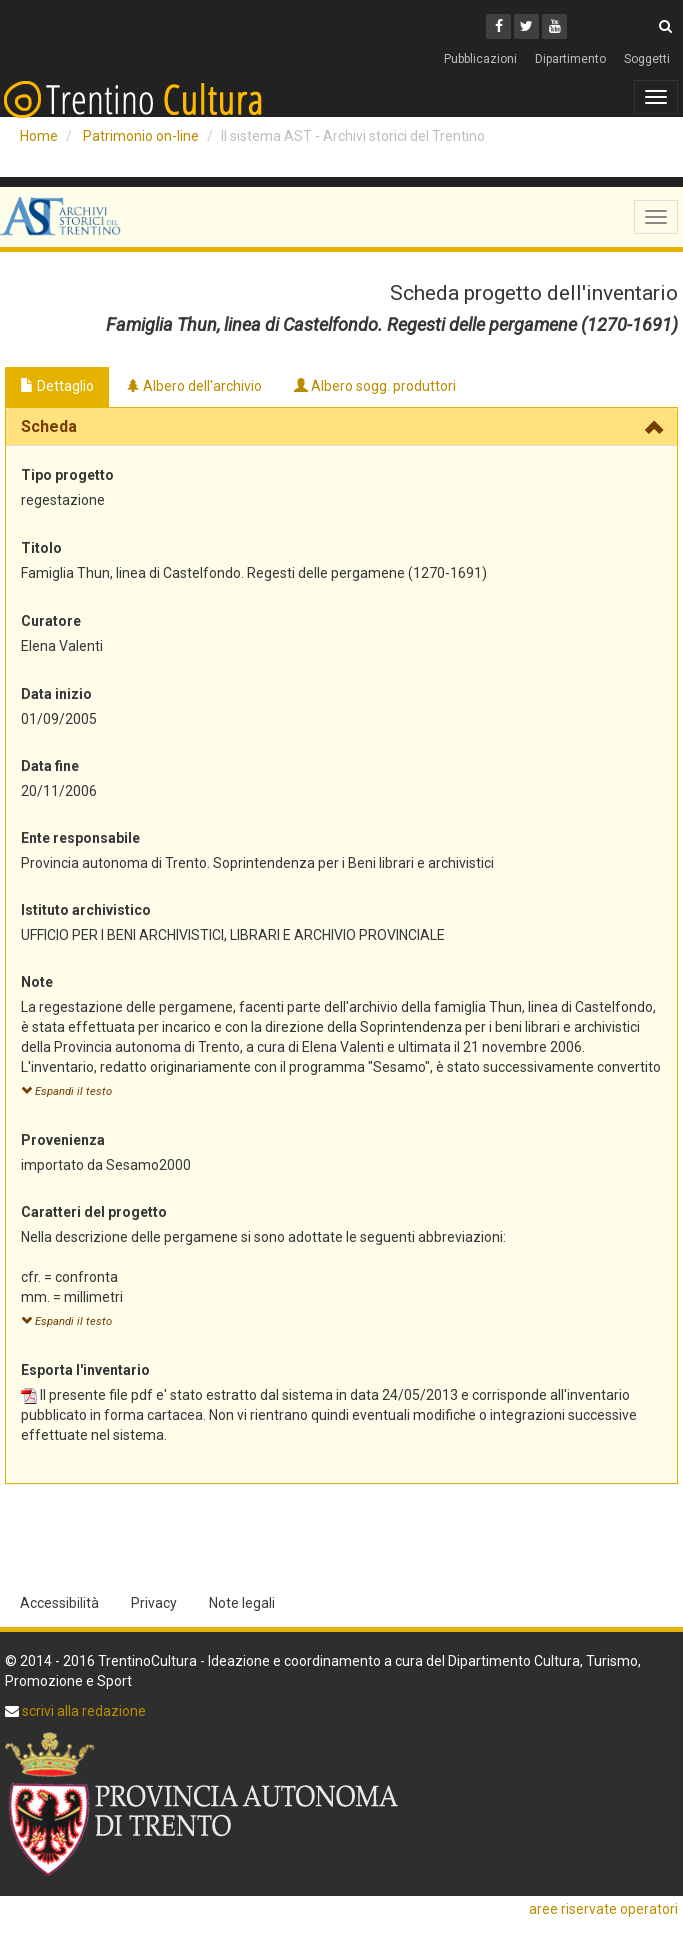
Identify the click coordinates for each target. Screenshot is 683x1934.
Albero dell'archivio (194, 386)
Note (37, 982)
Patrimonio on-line (141, 136)
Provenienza (63, 1140)
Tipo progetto (67, 475)
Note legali (242, 1603)
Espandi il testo (66, 1091)
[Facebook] (498, 26)
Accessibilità (59, 1603)
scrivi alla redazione (82, 1711)
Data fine (50, 766)
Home (39, 136)
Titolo (41, 548)
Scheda (49, 426)
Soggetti (647, 59)
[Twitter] (526, 26)
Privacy (154, 1603)
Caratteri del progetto (94, 1212)
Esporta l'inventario (85, 1370)
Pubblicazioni (480, 59)
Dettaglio (57, 386)
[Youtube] (554, 26)
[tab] (341, 427)
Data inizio (56, 694)
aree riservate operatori (603, 1909)
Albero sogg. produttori (375, 386)
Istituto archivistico (86, 910)
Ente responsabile (80, 838)
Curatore (51, 621)
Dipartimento (570, 59)
